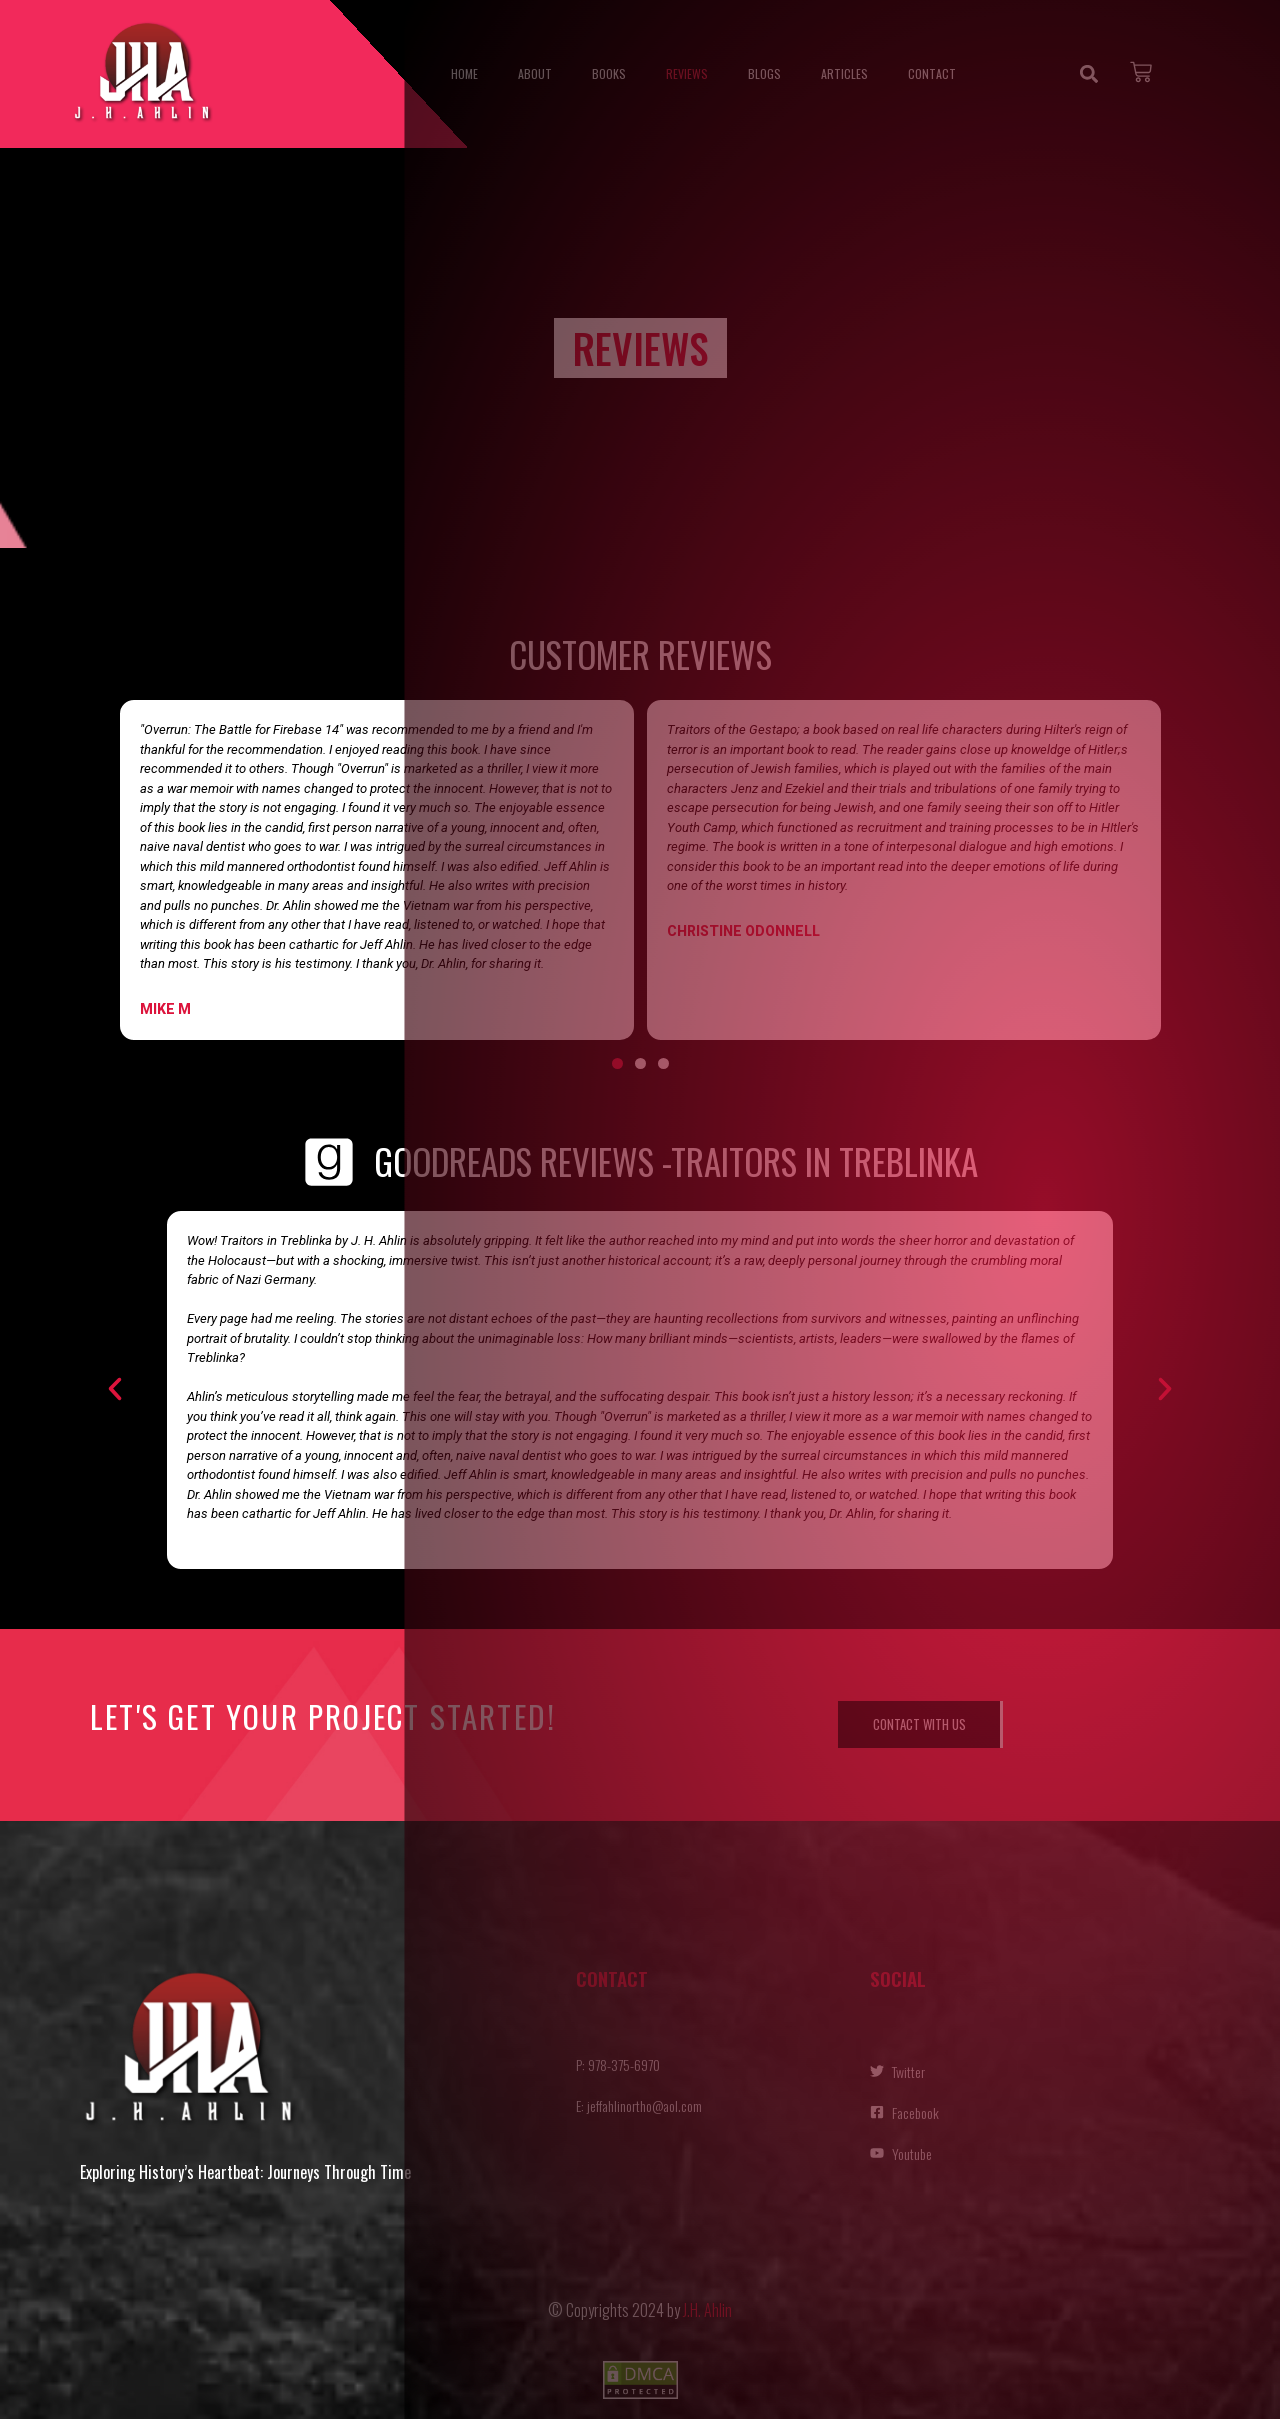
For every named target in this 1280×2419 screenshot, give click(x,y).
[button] (115, 1389)
